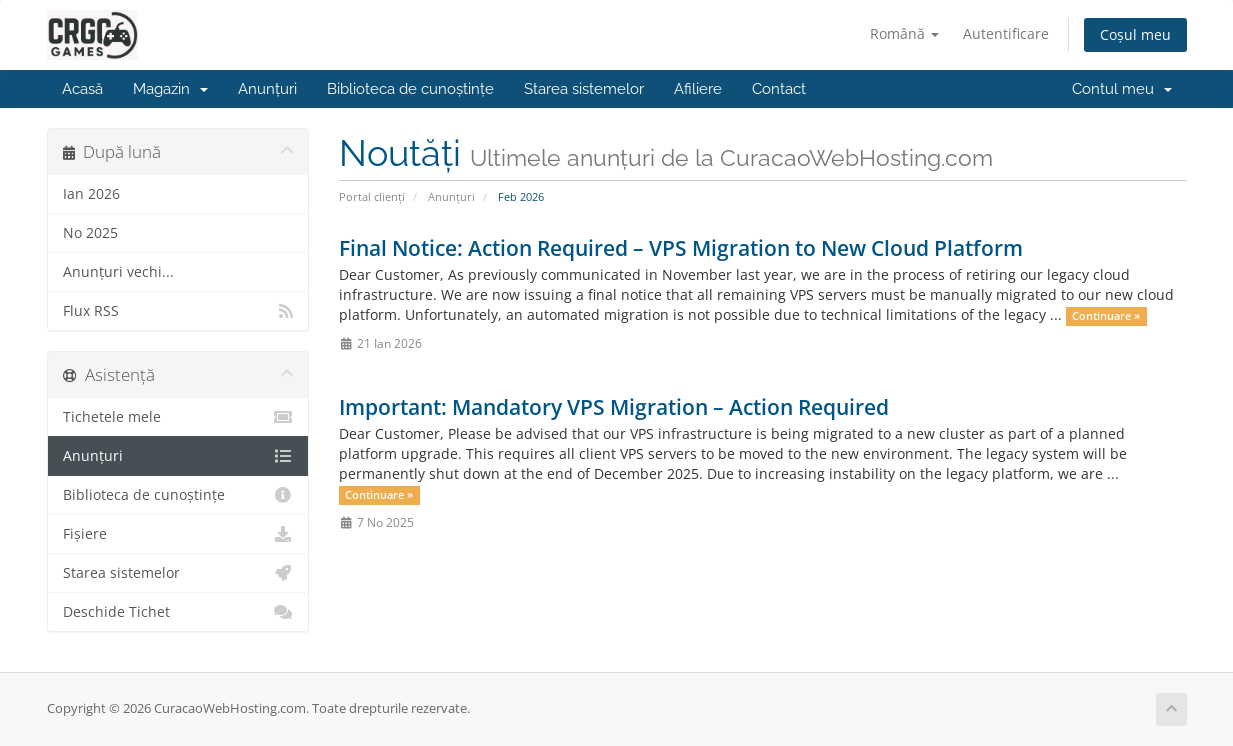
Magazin (170, 89)
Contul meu (1122, 89)
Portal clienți (372, 196)
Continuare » (1106, 316)
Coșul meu (1135, 34)
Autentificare (1006, 33)
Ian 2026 (91, 194)
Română (904, 33)
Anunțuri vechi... (118, 272)
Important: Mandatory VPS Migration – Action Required (614, 407)
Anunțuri (267, 89)
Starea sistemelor (584, 89)
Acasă (82, 89)
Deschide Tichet (178, 612)
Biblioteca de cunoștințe (410, 89)
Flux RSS (178, 311)
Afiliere (698, 89)
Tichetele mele (178, 417)
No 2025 (90, 233)
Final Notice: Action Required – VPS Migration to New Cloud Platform (681, 248)
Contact (779, 89)
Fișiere (178, 534)
